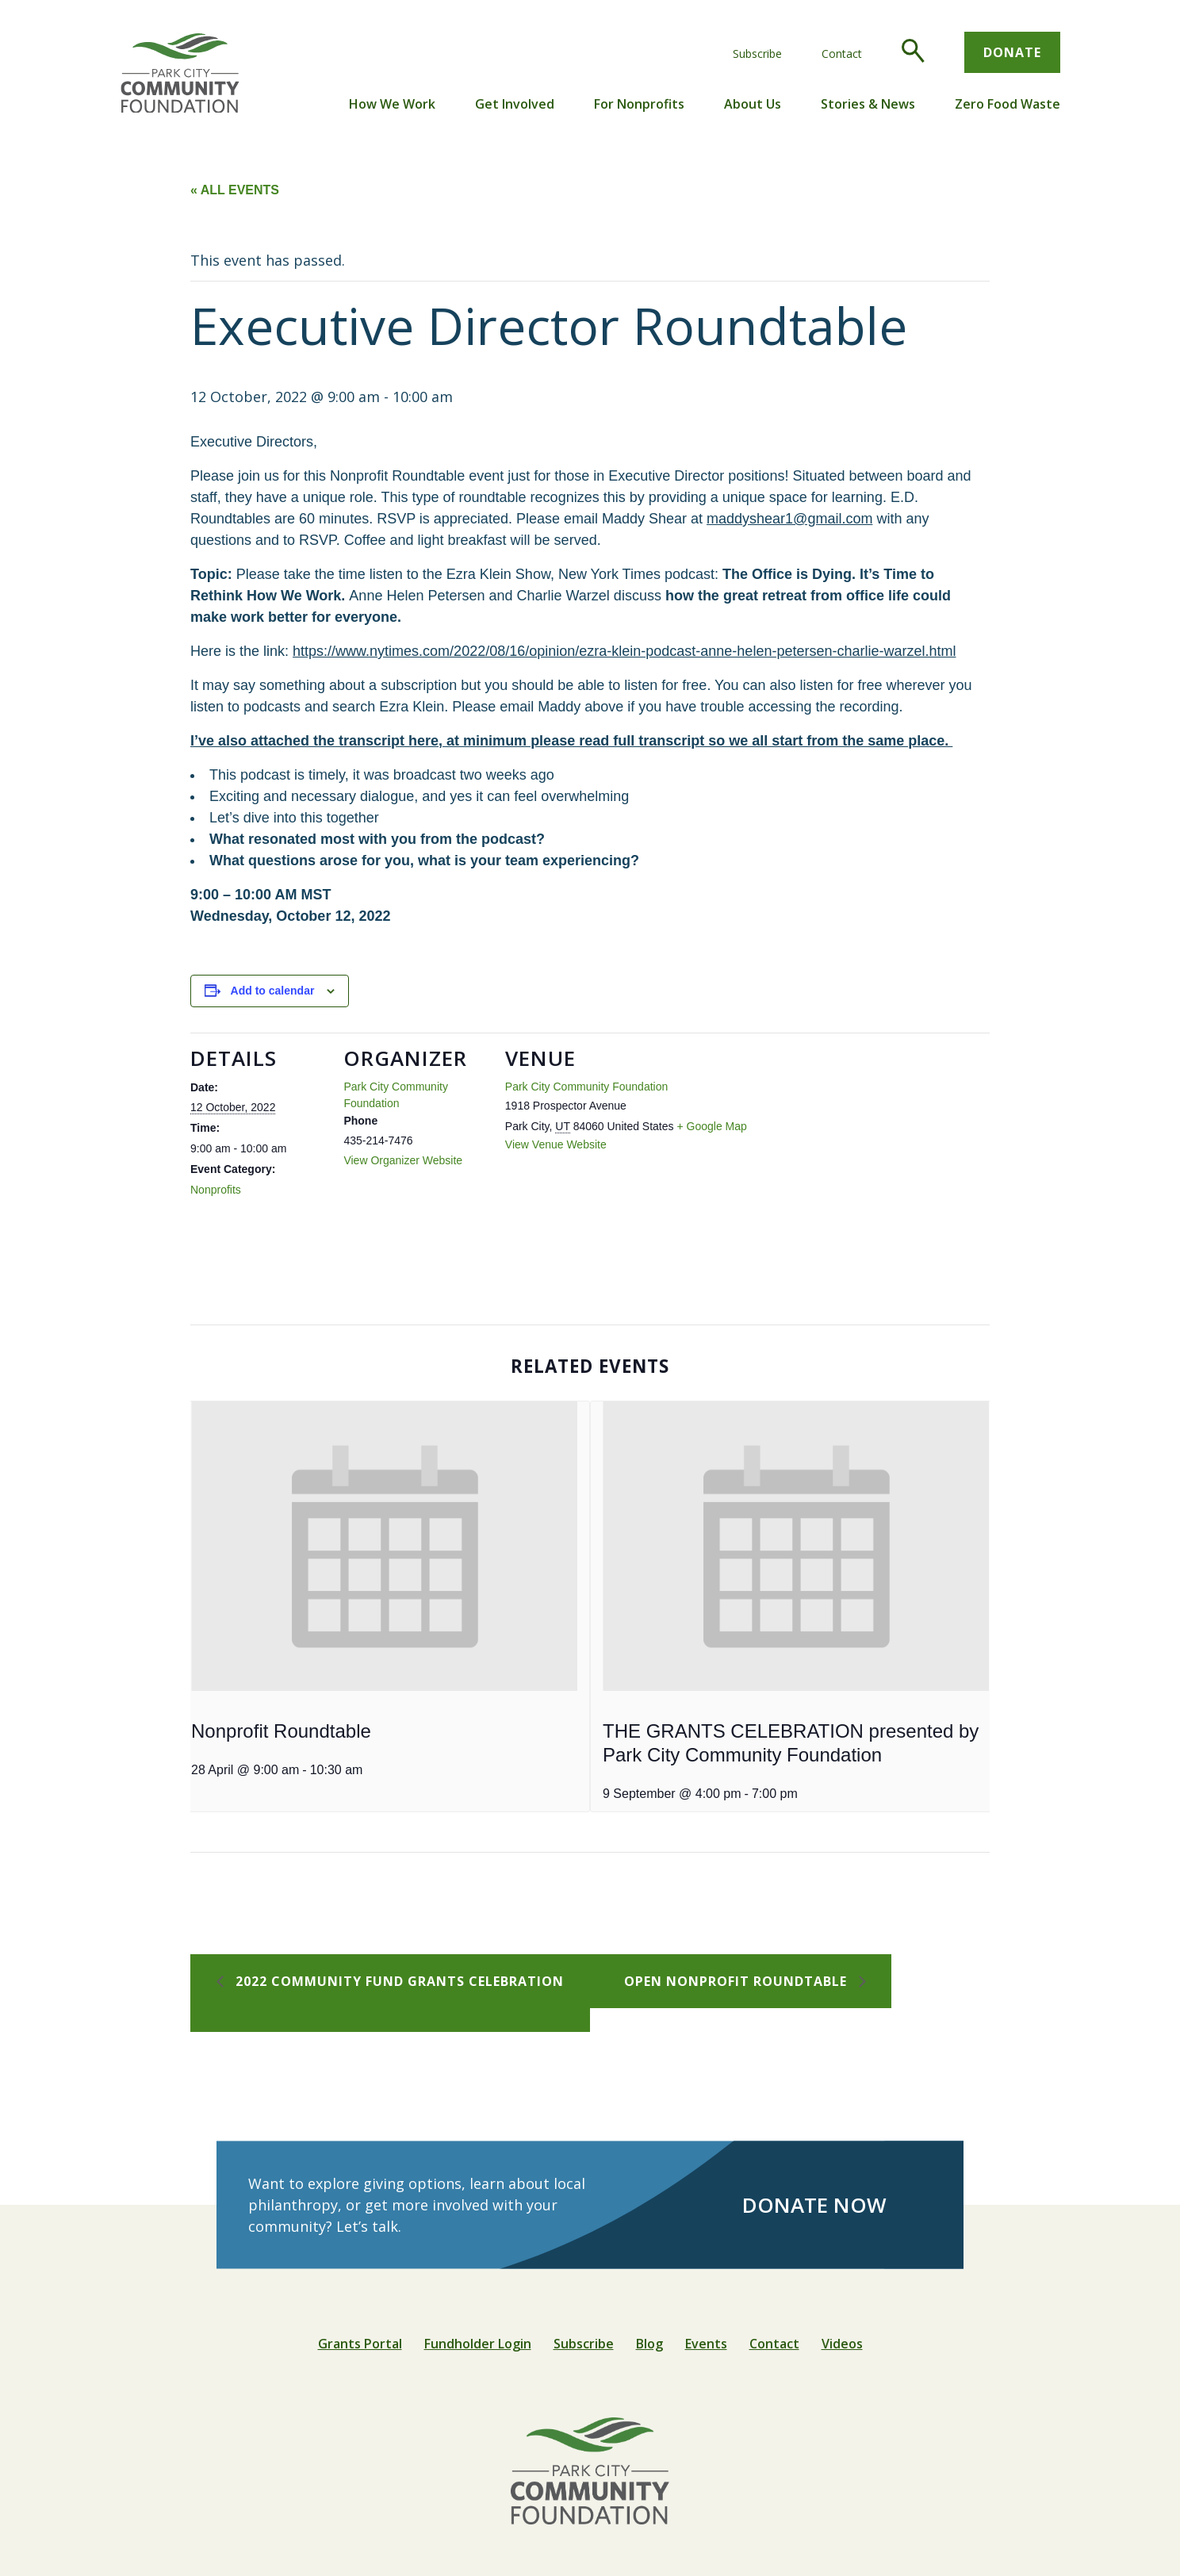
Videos (842, 2343)
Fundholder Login (477, 2343)
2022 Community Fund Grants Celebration (398, 1981)
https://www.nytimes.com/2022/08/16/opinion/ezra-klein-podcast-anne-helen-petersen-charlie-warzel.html (624, 651)
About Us (752, 104)
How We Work (392, 104)
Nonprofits (215, 1189)
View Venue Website (556, 1144)
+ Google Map (711, 1126)
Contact (842, 53)
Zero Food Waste (1007, 104)
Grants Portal (360, 2343)
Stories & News (868, 104)
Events (706, 2343)
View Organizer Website (402, 1160)
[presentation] (384, 1546)
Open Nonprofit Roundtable (737, 1981)
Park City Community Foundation (586, 1086)
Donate (1012, 52)
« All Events (234, 190)
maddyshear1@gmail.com (789, 519)
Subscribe (757, 53)
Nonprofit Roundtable (281, 1731)
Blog (649, 2343)
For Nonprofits (639, 104)
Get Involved (514, 104)
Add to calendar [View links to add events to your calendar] (273, 990)
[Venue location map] (842, 1141)
